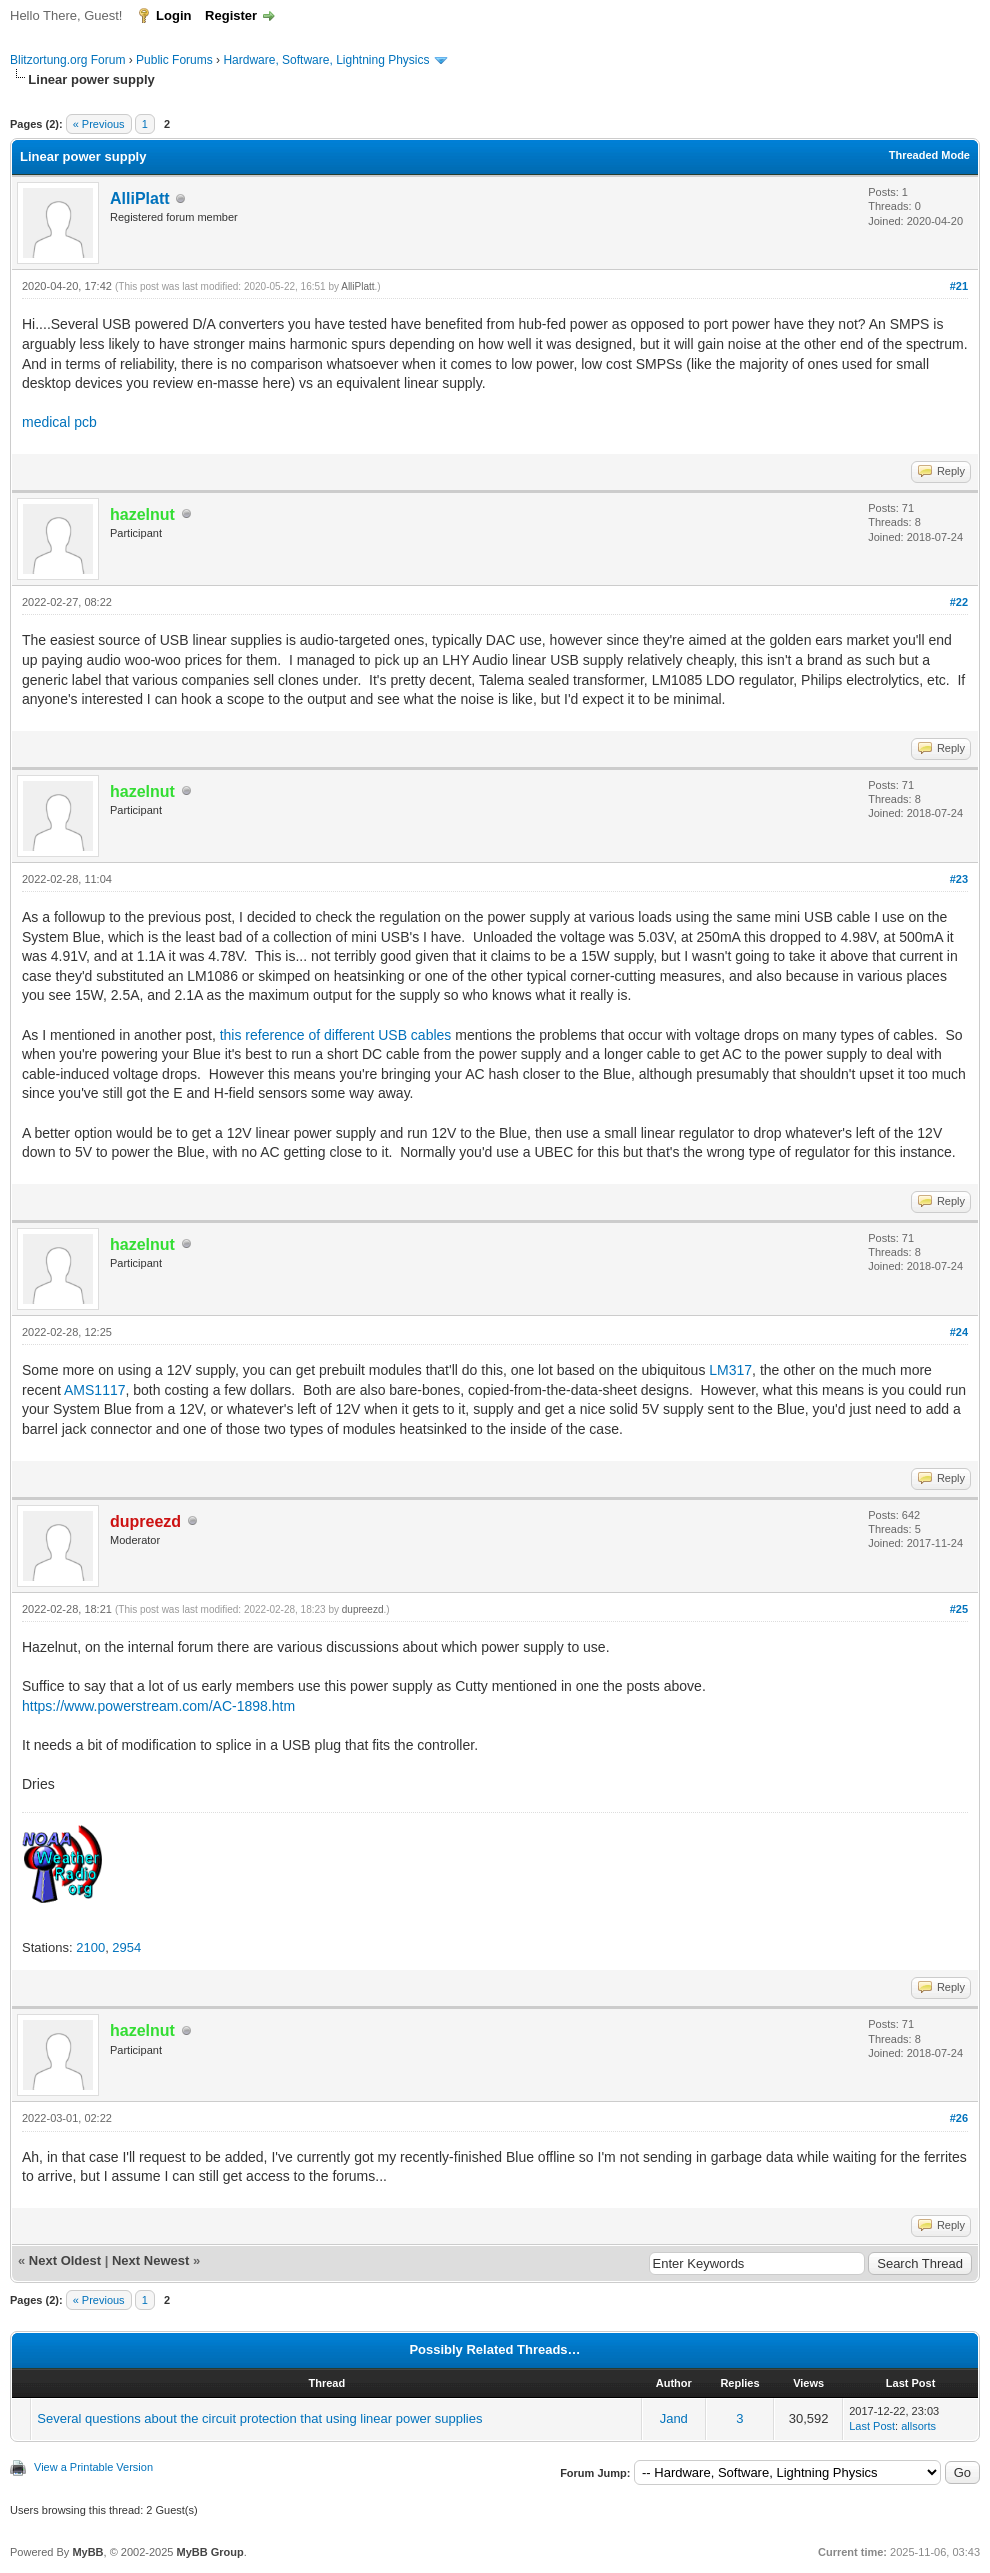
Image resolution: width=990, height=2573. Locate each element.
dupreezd (363, 1609)
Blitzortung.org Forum (67, 60)
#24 (959, 1332)
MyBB (87, 2552)
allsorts (918, 2426)
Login (173, 15)
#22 (959, 602)
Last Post (872, 2426)
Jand (674, 2418)
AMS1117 (94, 1390)
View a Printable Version (93, 2467)
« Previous (99, 124)
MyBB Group (209, 2552)
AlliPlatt (140, 198)
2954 (126, 1947)
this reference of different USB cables (336, 1035)
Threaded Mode (929, 155)
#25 (959, 1609)
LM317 (730, 1370)
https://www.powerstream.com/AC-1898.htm (158, 1706)
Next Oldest (65, 2260)
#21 (959, 286)
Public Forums (174, 60)
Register (231, 15)
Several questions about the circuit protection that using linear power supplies (259, 2418)
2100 (90, 1947)
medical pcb (59, 422)
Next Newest (150, 2260)
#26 (959, 2118)
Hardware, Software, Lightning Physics (326, 60)
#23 (959, 879)
